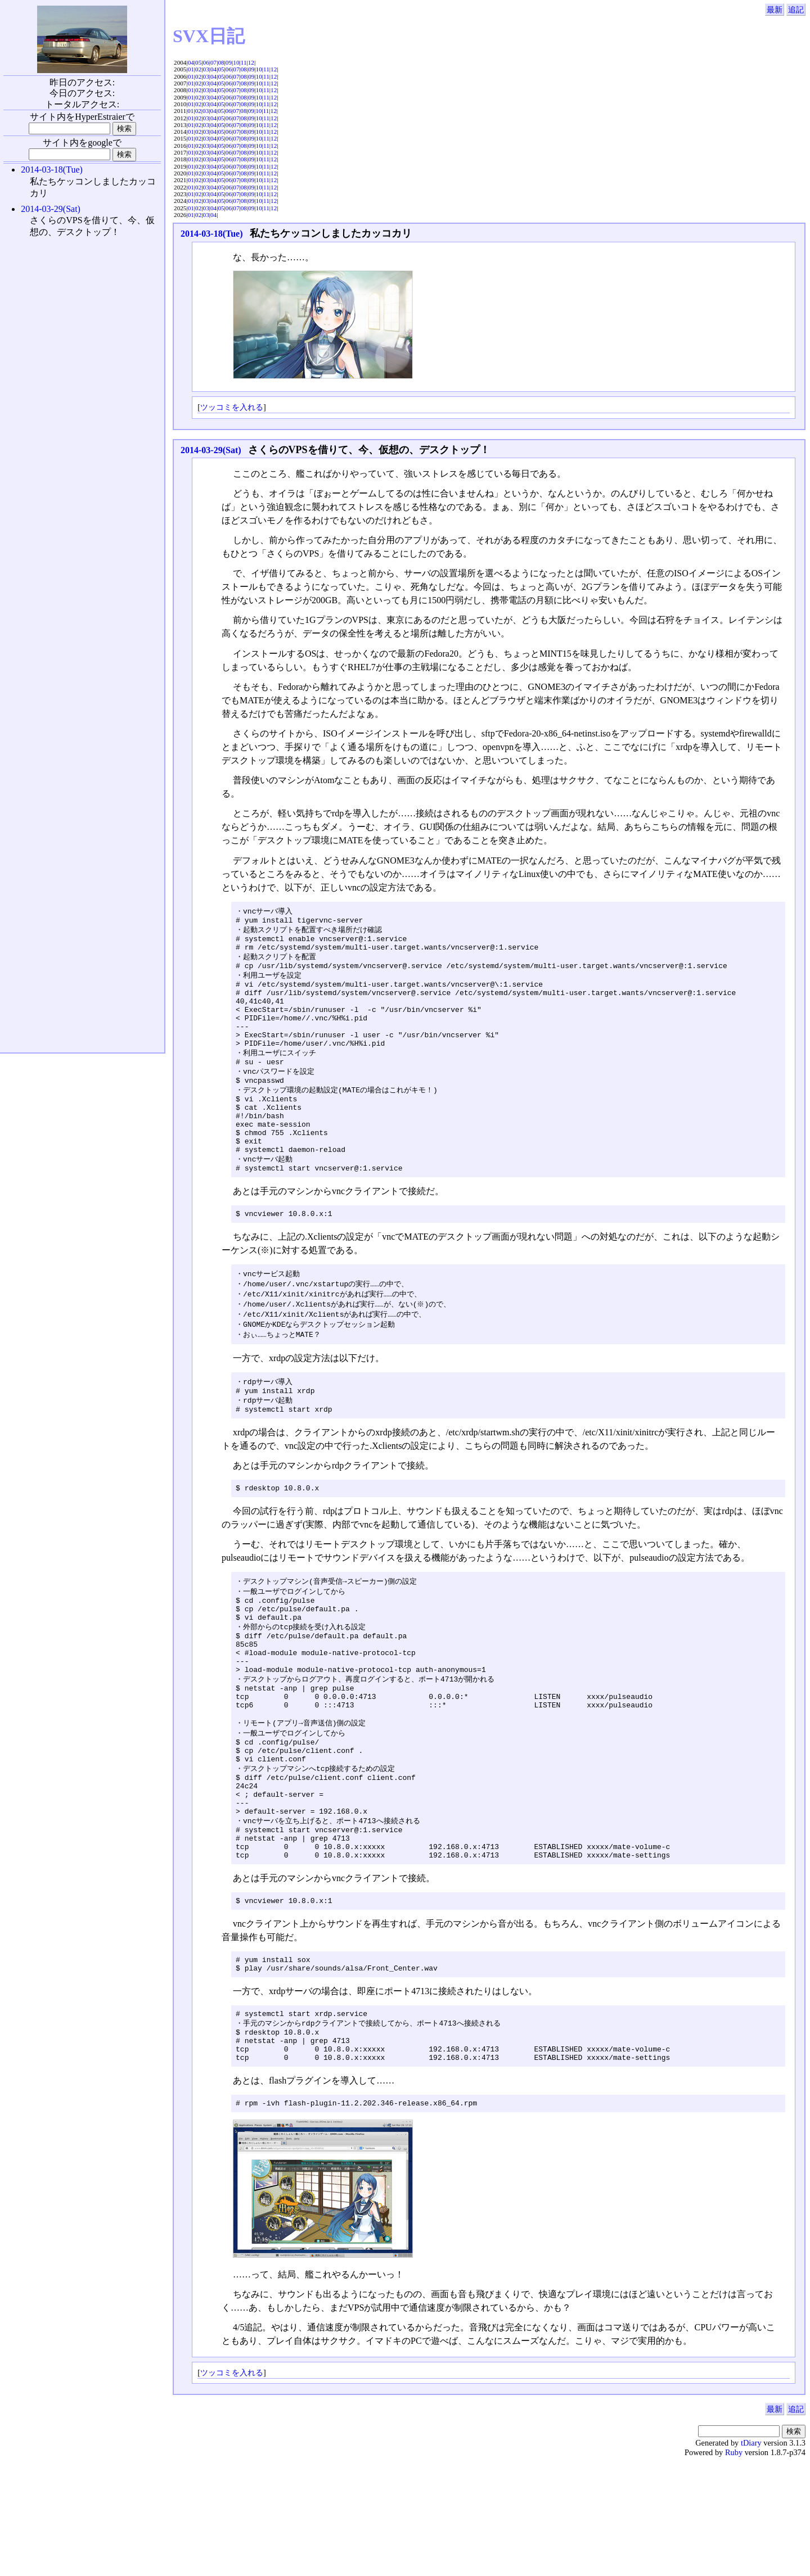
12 (251, 62)
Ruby (733, 2566)
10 (236, 62)
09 (229, 62)
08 (221, 62)
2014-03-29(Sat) (211, 450)
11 (244, 62)
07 (213, 62)
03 (206, 69)
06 (206, 62)
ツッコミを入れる (231, 407)
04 (191, 62)
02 (198, 69)
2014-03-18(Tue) (212, 233)
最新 (774, 9)
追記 (796, 9)
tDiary (751, 2556)
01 (191, 69)
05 (198, 62)
